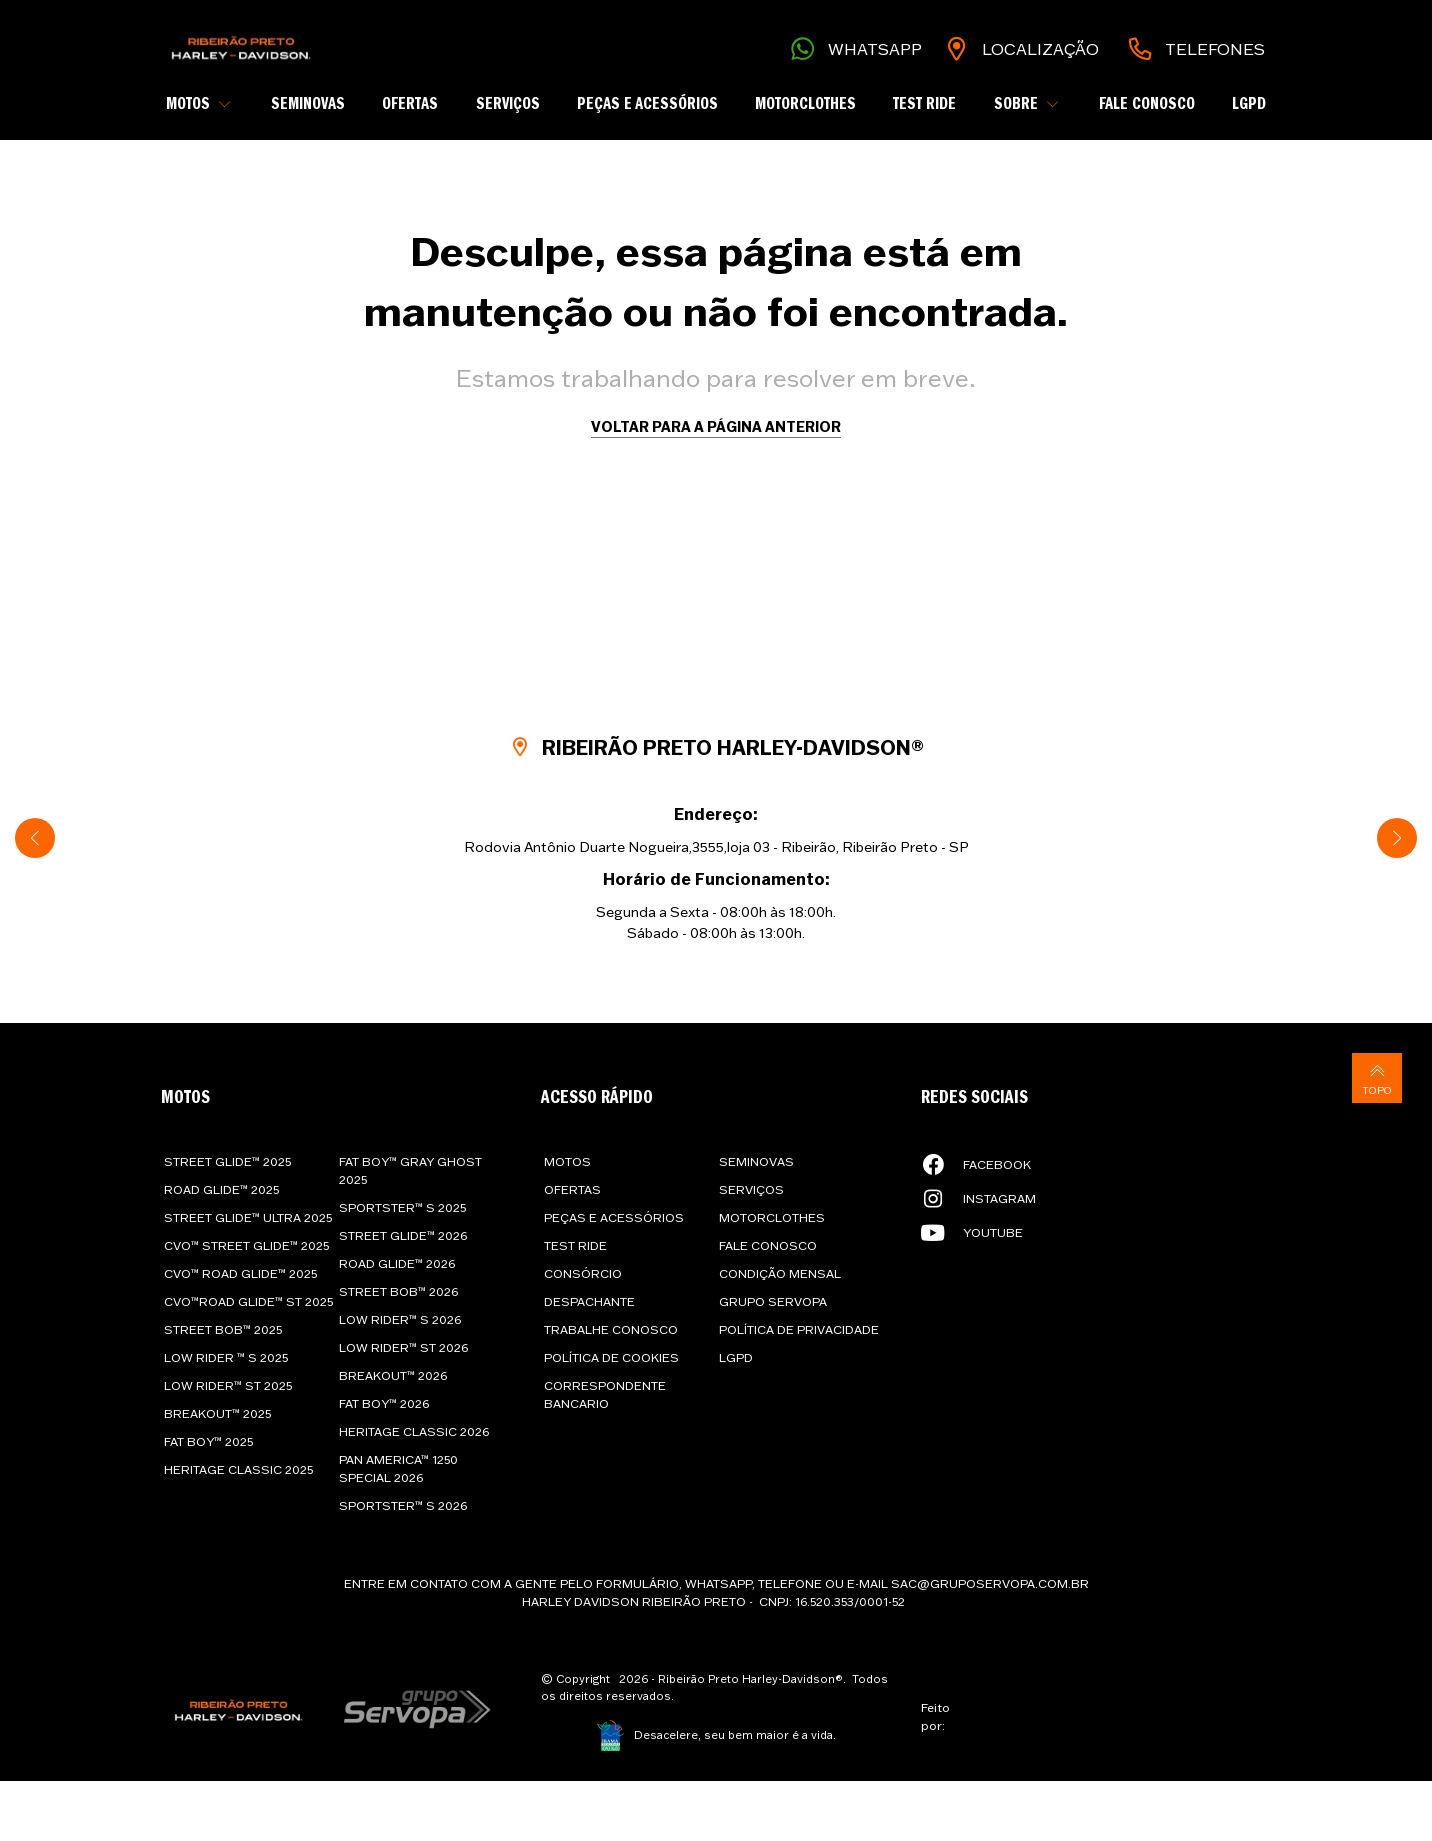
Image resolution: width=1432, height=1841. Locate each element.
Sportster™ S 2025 (402, 1207)
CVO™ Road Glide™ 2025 (240, 1273)
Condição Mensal (780, 1273)
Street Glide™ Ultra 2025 (248, 1217)
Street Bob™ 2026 (398, 1291)
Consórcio (583, 1273)
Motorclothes (805, 104)
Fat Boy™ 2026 (384, 1403)
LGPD (1249, 104)
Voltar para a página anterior (716, 426)
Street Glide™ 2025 (227, 1161)
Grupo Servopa (773, 1301)
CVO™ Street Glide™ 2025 (246, 1245)
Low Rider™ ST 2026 (403, 1347)
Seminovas (308, 104)
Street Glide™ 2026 (403, 1235)
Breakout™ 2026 (393, 1375)
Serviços (508, 104)
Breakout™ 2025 (217, 1413)
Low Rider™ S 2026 (400, 1319)
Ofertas (410, 104)
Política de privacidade (799, 1329)
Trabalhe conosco (611, 1329)
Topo (1377, 1078)
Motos (567, 1161)
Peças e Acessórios (647, 104)
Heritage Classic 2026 (414, 1431)
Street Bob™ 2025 (223, 1329)
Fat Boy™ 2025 (208, 1441)
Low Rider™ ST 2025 (228, 1385)
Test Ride (924, 104)
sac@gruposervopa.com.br (990, 1583)
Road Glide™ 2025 (221, 1189)
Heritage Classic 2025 (238, 1469)
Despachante (589, 1301)
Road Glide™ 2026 (397, 1263)
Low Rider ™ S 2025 (226, 1357)
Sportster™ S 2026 (403, 1505)
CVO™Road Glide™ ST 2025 (248, 1301)
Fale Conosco (1147, 104)
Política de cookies (611, 1357)
